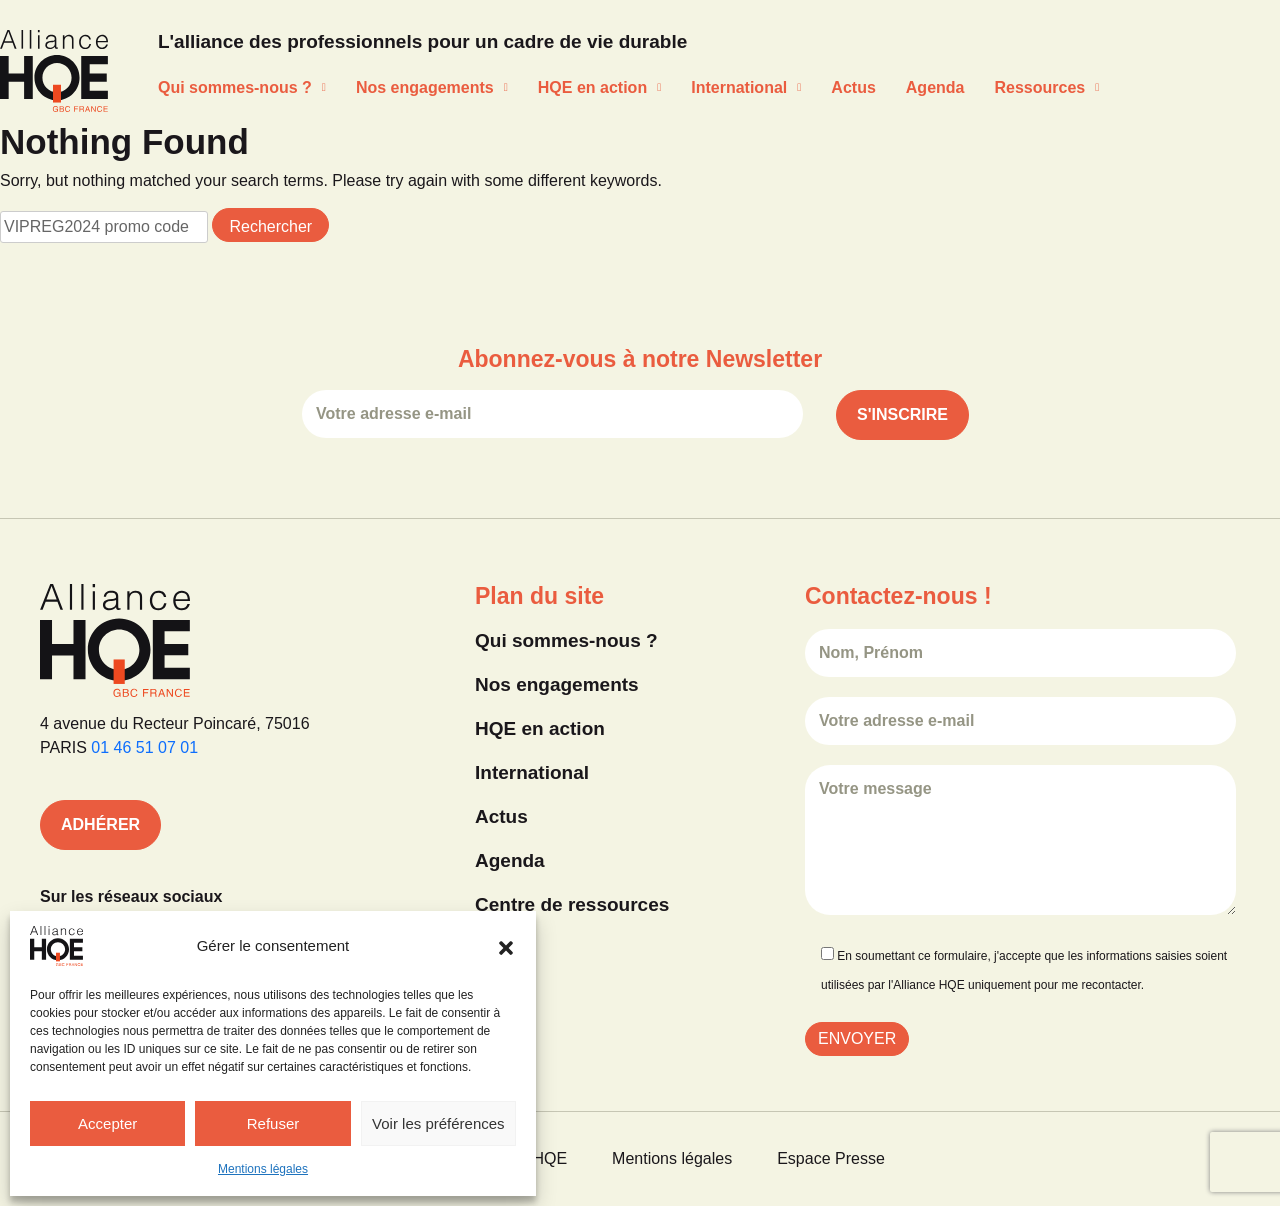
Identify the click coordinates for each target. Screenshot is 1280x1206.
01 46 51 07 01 (144, 747)
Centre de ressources (572, 904)
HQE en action (599, 87)
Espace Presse (831, 1158)
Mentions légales (263, 1169)
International (746, 87)
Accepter (107, 1123)
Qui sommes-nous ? (242, 87)
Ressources (1046, 87)
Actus (853, 87)
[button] (506, 946)
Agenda (935, 87)
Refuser (273, 1123)
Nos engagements (432, 87)
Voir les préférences (438, 1123)
